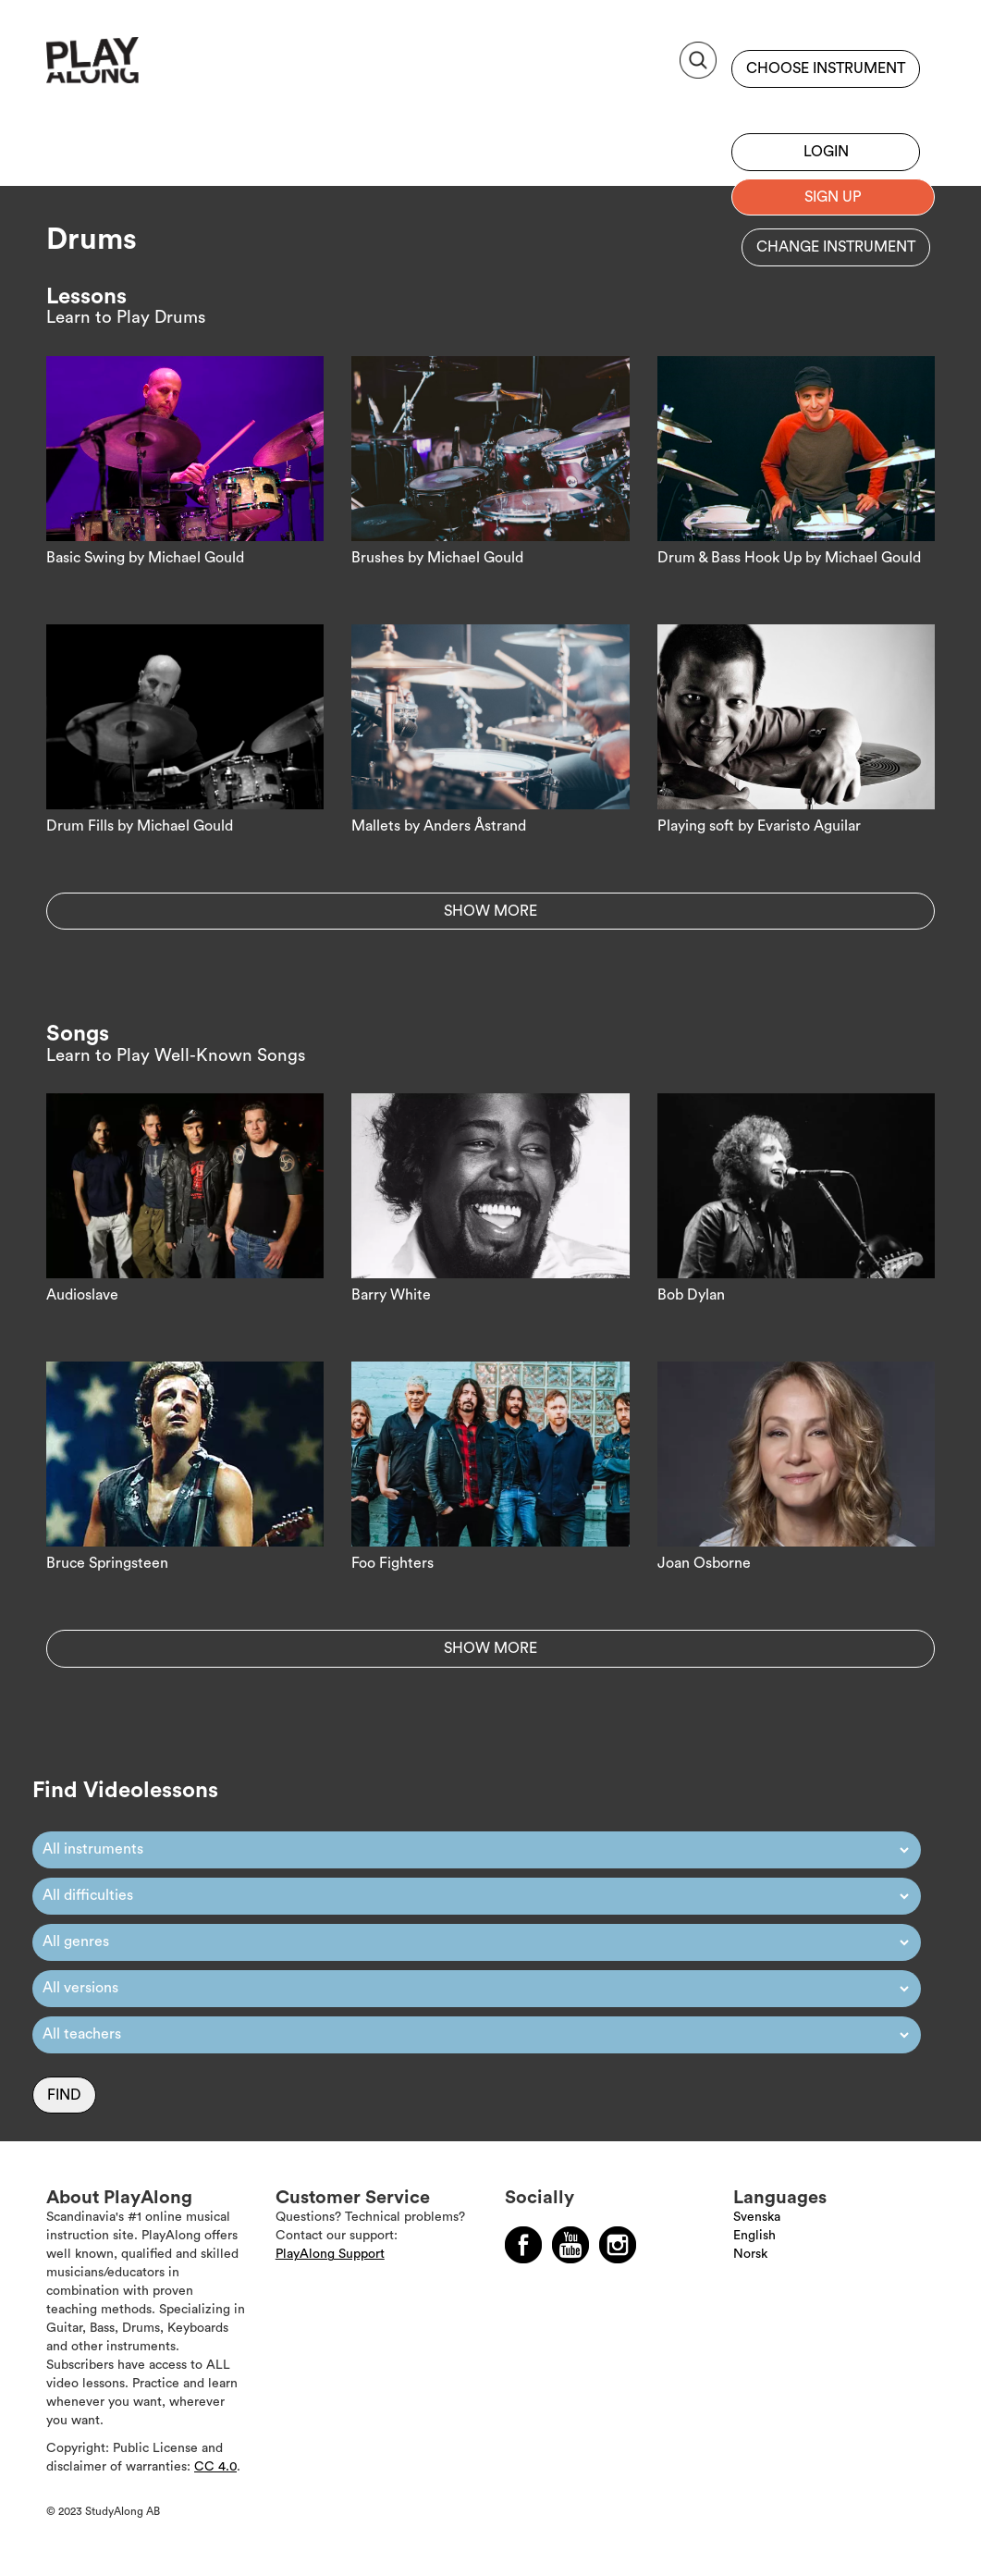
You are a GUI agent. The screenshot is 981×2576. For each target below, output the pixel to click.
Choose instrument (825, 68)
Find (64, 2095)
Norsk (750, 2254)
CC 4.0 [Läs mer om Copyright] (215, 2466)
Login (826, 151)
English (754, 2235)
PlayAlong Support (330, 2254)
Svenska (756, 2217)
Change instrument (835, 247)
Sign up (825, 106)
